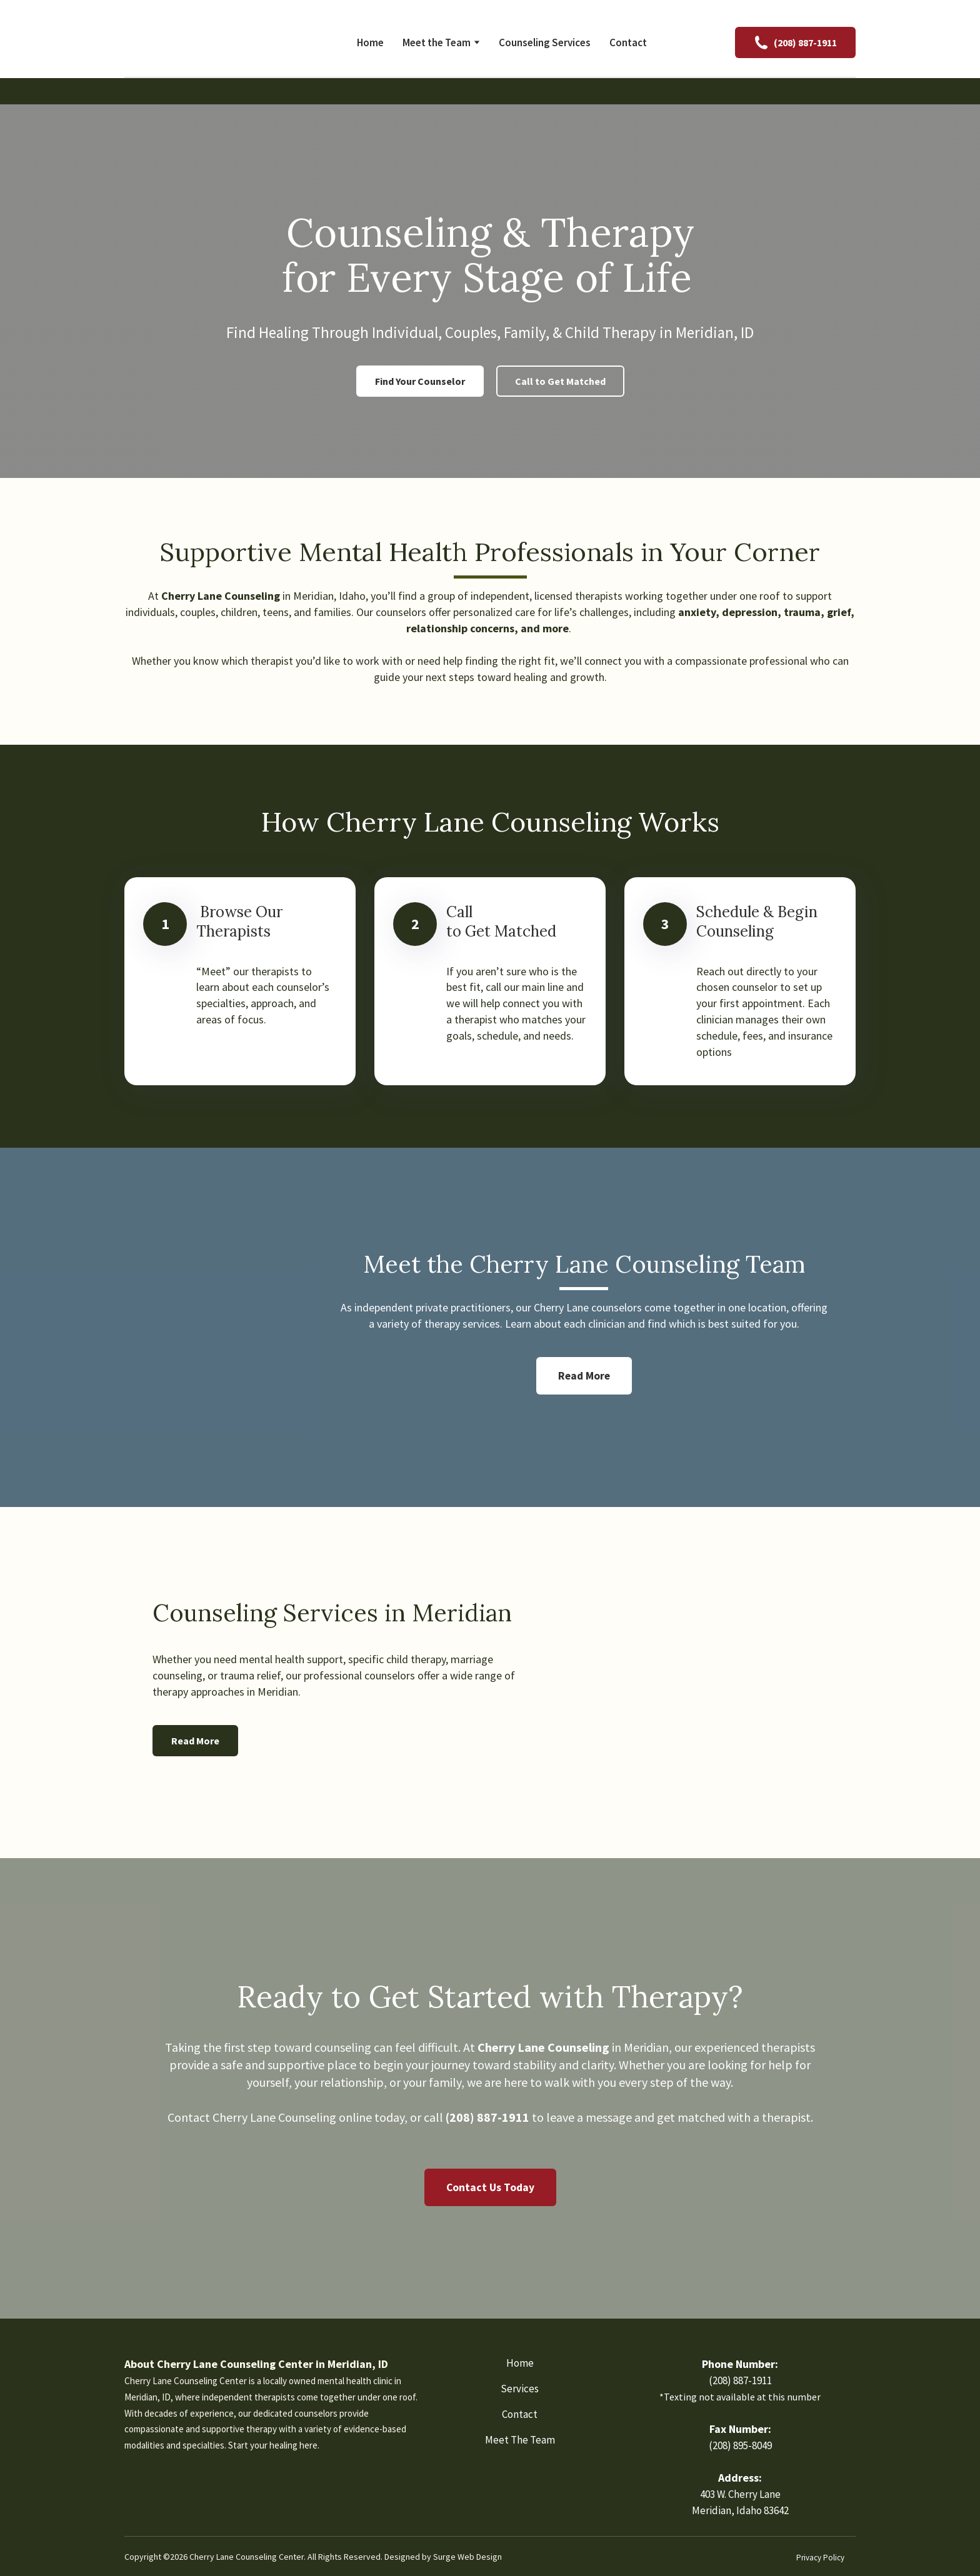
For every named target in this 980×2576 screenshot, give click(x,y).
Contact (628, 42)
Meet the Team (436, 42)
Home (370, 42)
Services (520, 2388)
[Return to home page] (205, 42)
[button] (795, 42)
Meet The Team (520, 2440)
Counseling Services (545, 42)
